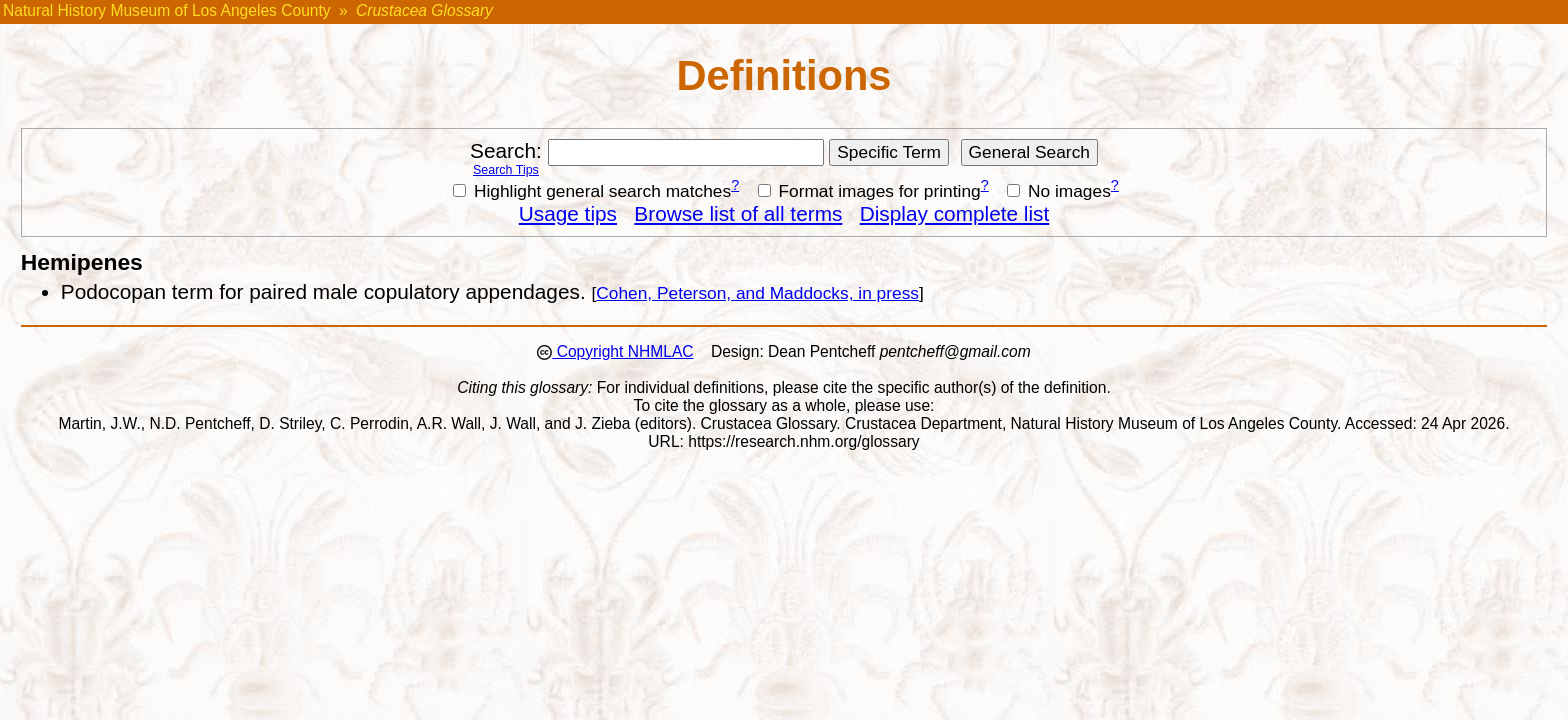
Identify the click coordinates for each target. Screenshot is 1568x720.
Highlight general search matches (592, 191)
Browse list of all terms (738, 213)
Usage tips (568, 213)
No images (1059, 191)
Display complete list (955, 213)
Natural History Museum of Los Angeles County (167, 10)
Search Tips (506, 170)
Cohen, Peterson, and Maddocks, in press (757, 293)
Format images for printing (869, 191)
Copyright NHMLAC (622, 351)
